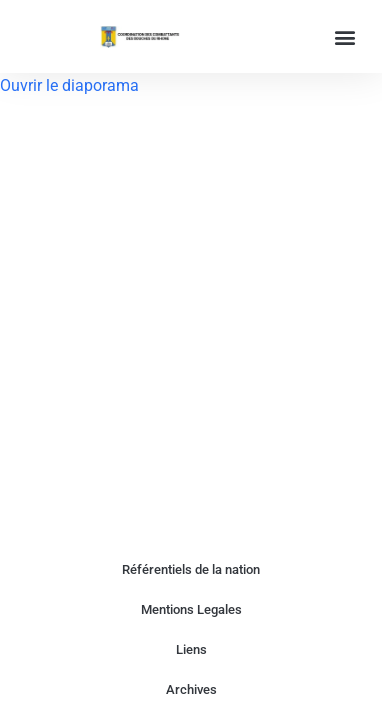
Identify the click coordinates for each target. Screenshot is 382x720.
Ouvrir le (31, 85)
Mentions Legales (191, 609)
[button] (345, 36)
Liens (191, 649)
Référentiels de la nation (191, 569)
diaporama (100, 85)
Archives (191, 689)
